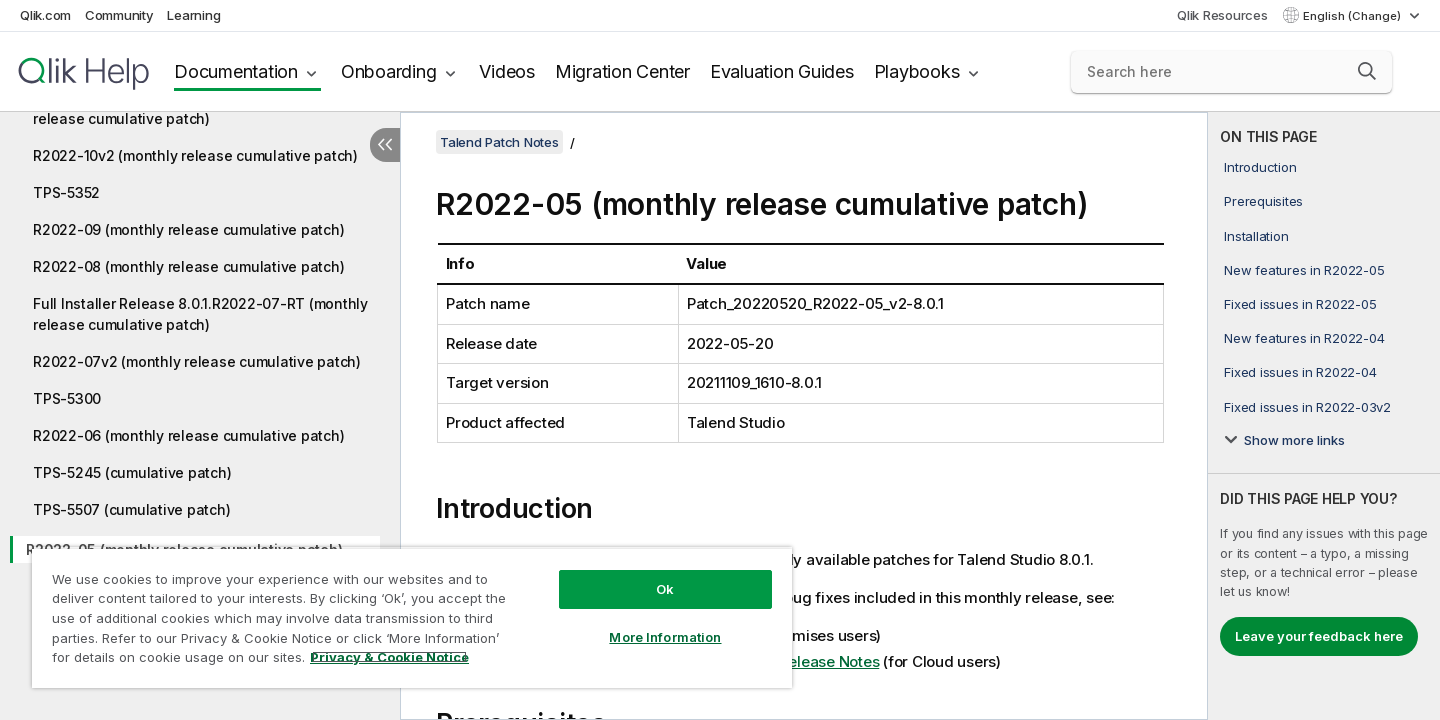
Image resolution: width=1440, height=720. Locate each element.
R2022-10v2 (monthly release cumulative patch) (195, 155)
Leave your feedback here (1319, 636)
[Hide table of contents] (385, 145)
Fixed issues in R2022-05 (1300, 304)
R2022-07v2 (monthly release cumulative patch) (197, 361)
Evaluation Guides (782, 71)
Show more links (1294, 440)
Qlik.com (45, 15)
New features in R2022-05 (1304, 270)
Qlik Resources (1222, 15)
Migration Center (622, 71)
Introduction (1260, 167)
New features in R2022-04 (1304, 338)
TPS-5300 (67, 398)
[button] (1367, 71)
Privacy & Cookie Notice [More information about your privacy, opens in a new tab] (389, 657)
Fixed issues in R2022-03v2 (1307, 407)
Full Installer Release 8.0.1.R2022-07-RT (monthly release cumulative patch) (200, 314)
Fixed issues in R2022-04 (1300, 372)
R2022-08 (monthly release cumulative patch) (188, 266)
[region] (412, 617)
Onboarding (389, 71)
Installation (1256, 236)
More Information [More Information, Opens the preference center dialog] (665, 637)
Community (119, 15)
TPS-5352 (66, 192)
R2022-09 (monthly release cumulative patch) (188, 229)
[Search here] (1231, 72)
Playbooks (917, 71)
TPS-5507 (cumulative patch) (131, 509)
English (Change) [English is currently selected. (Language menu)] (1353, 16)
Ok (665, 589)
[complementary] (1324, 416)
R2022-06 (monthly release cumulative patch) (188, 435)
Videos (507, 71)
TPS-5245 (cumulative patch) (132, 472)
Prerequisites (1263, 201)
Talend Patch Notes (499, 142)
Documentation (236, 71)
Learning (193, 15)
